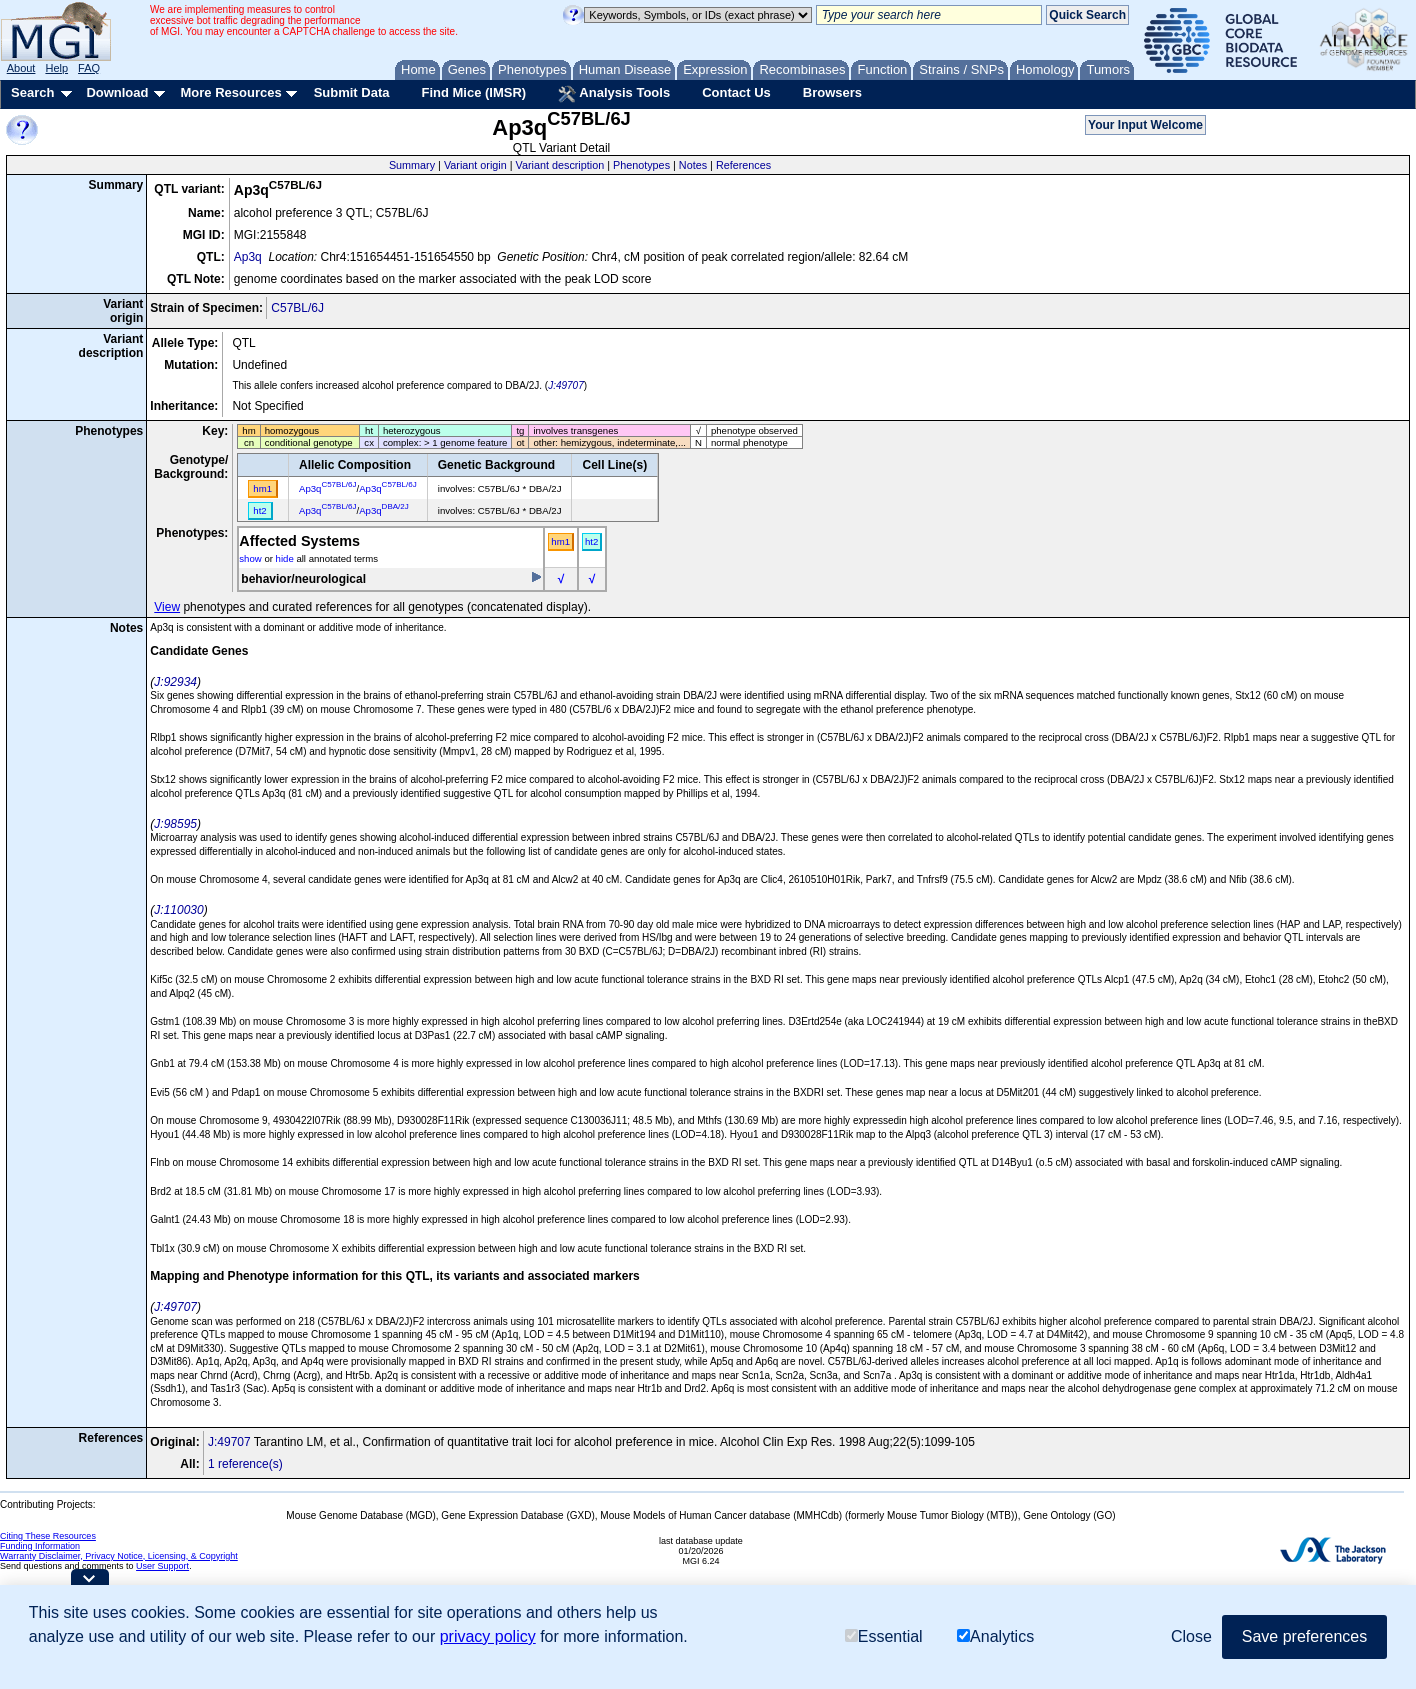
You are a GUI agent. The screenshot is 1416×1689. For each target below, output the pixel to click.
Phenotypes (641, 165)
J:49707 (566, 385)
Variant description (560, 165)
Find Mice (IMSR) (473, 92)
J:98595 (175, 824)
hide (285, 558)
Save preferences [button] (1304, 1636)
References (743, 165)
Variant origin (475, 165)
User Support (162, 1566)
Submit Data (352, 92)
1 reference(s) (245, 1464)
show (250, 558)
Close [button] (1191, 1636)
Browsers (832, 92)
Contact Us (736, 92)
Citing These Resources (48, 1536)
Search (32, 92)
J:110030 (178, 910)
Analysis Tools (614, 94)
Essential (884, 1636)
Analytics (995, 1636)
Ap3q (248, 257)
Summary (412, 165)
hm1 (560, 541)
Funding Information (40, 1546)
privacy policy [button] (488, 1636)
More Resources (230, 92)
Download (117, 92)
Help (56, 68)
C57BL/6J (297, 308)
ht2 (591, 541)
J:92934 (175, 682)
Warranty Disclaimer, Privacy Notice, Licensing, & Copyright (119, 1556)
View (167, 607)
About (21, 68)
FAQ (89, 68)
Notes (693, 165)
